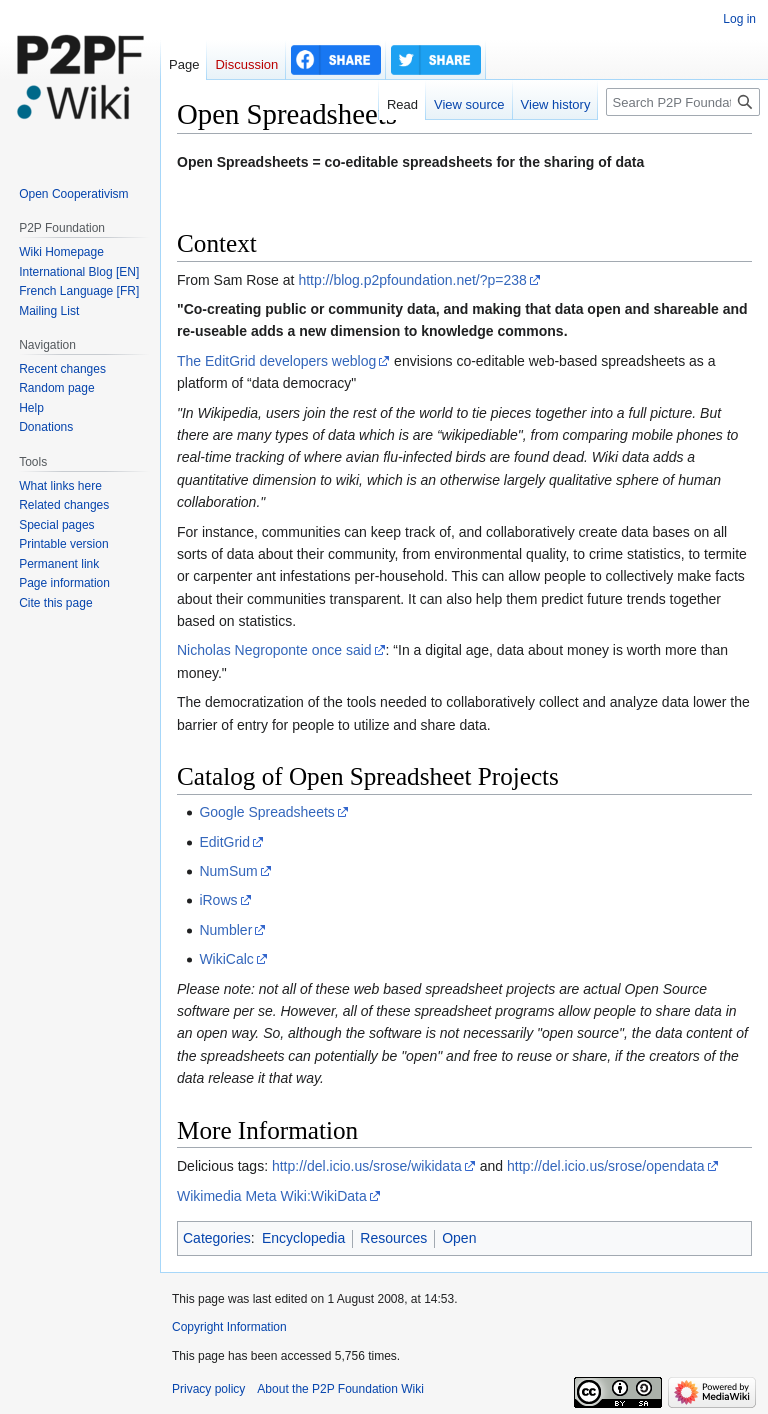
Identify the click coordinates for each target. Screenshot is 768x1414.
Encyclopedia (303, 1238)
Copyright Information (229, 1327)
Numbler (225, 930)
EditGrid (224, 842)
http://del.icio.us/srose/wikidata (367, 1166)
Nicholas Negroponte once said (274, 650)
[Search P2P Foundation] (683, 102)
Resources (393, 1238)
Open (459, 1238)
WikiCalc (226, 959)
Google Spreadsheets (266, 812)
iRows (218, 900)
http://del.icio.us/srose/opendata (606, 1166)
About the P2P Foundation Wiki (340, 1389)
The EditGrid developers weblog (276, 361)
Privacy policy (208, 1389)
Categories (217, 1238)
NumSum (228, 871)
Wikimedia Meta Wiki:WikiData (272, 1196)
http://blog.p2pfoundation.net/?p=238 (412, 280)
